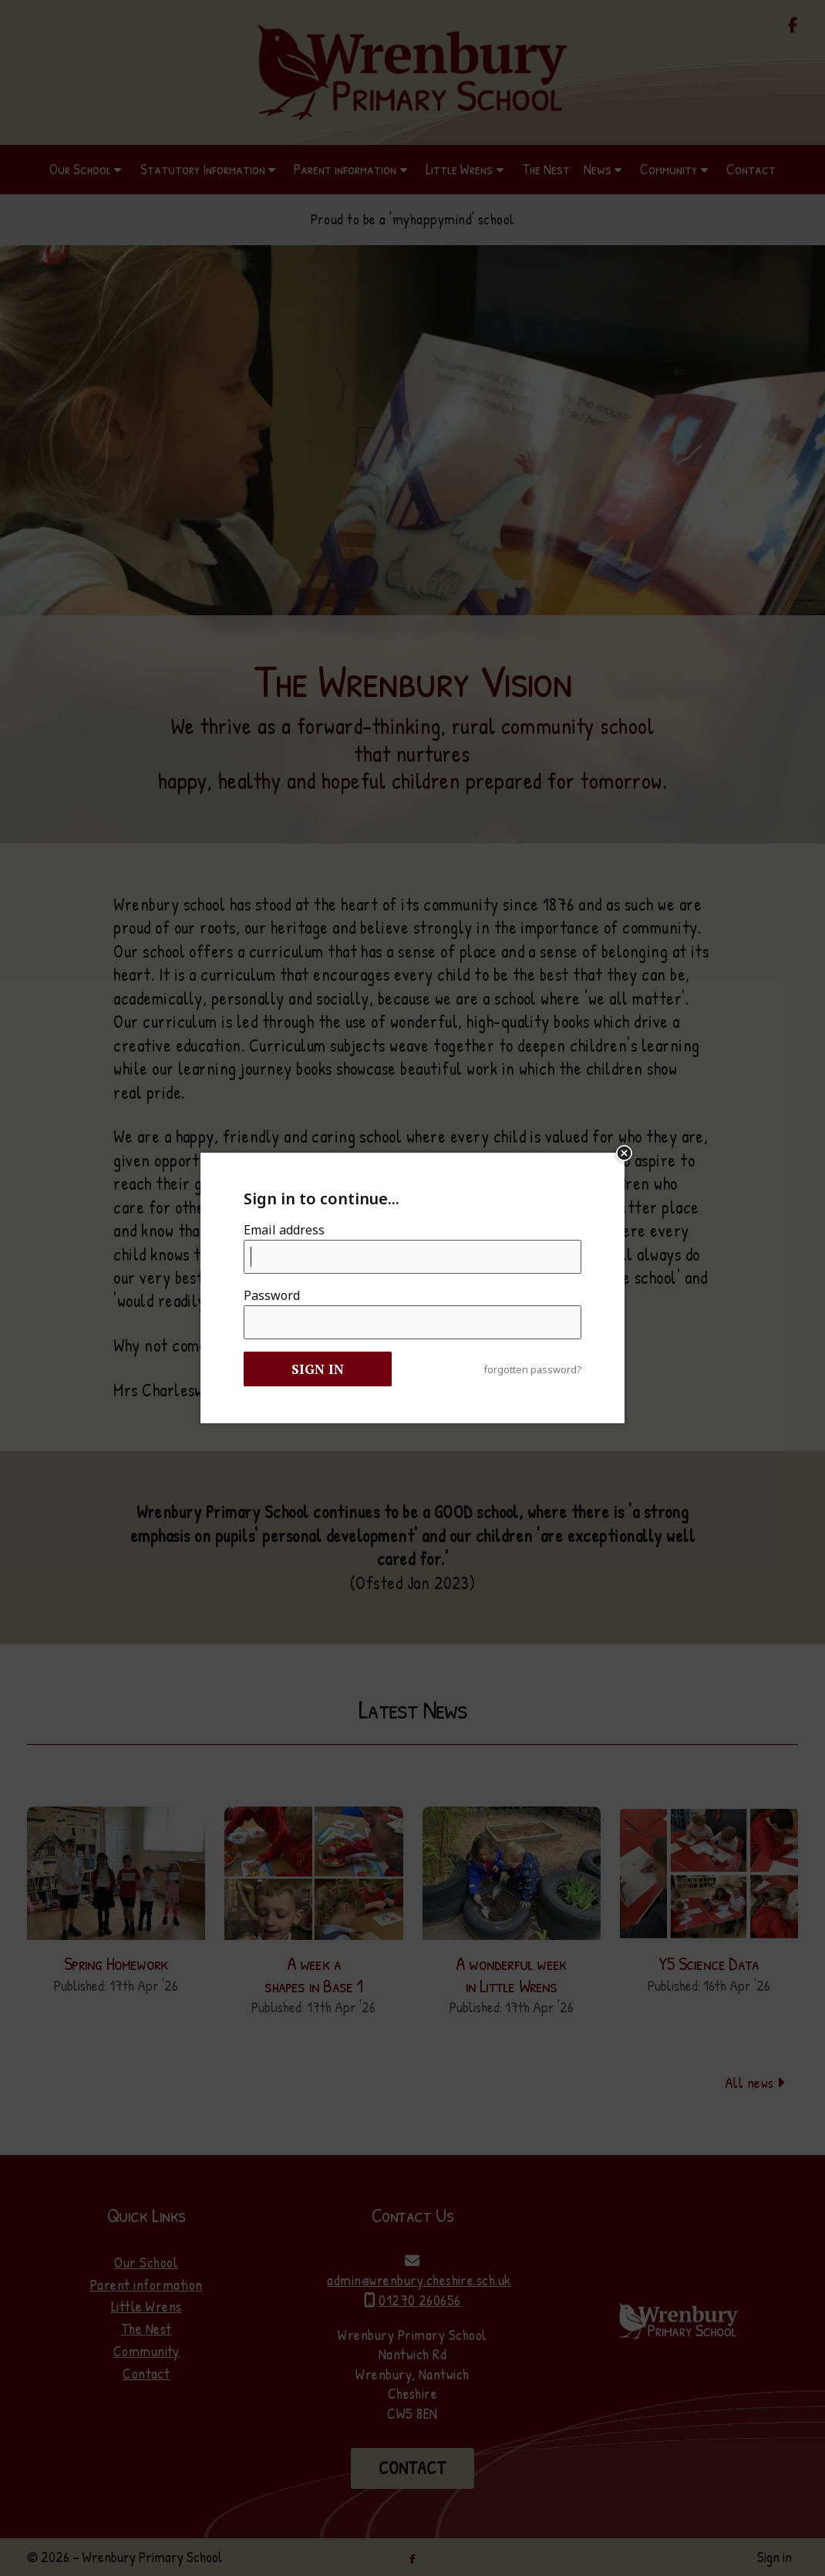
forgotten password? (532, 1370)
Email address (284, 1229)
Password (272, 1295)
